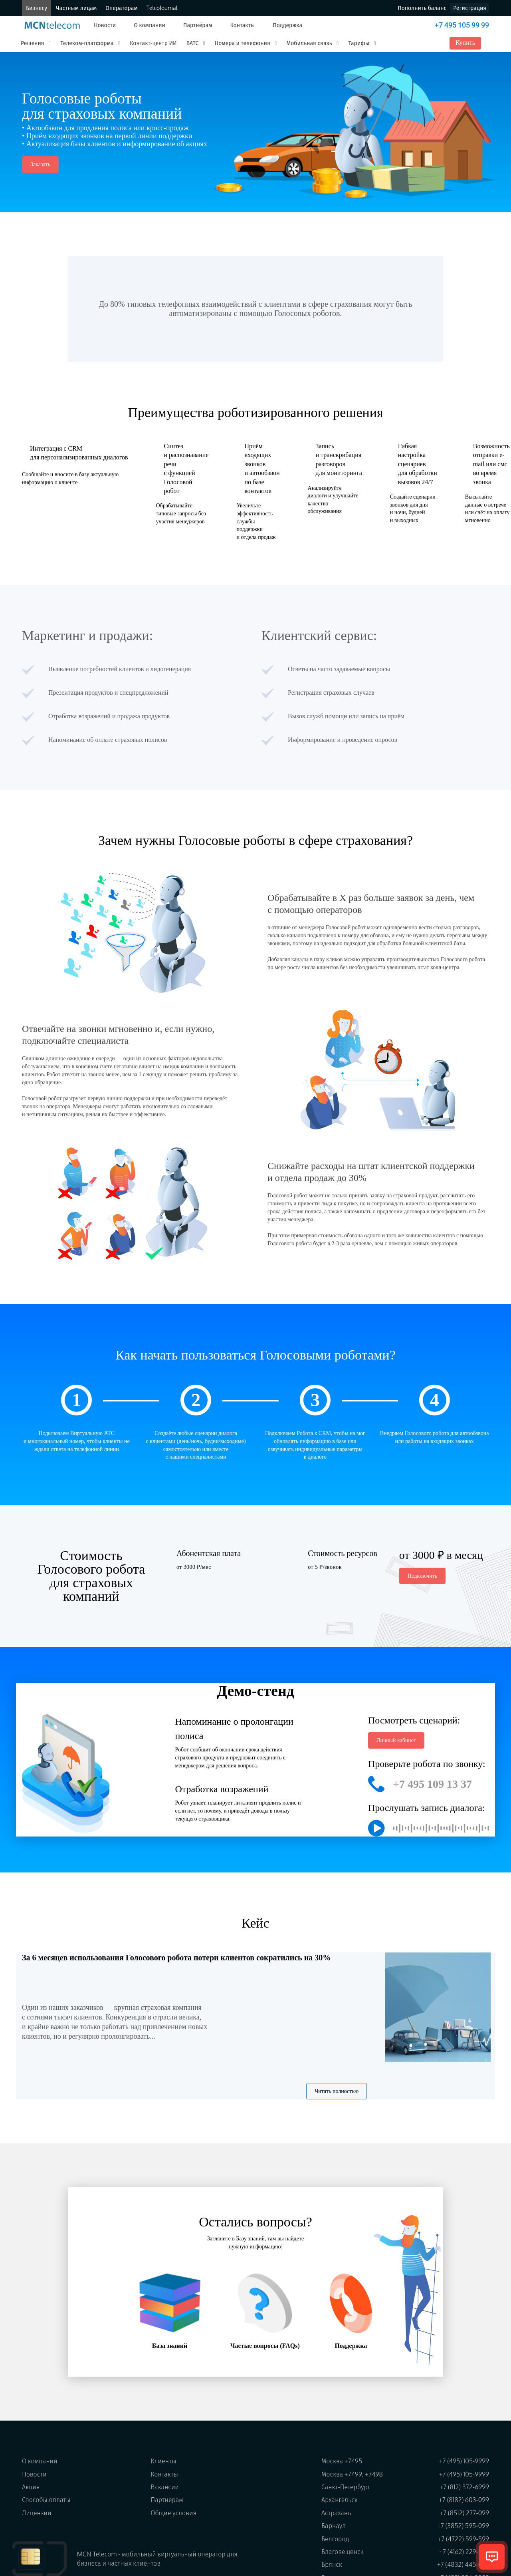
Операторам (121, 7)
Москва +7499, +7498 (352, 2474)
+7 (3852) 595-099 (463, 2526)
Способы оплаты (46, 2500)
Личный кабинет (396, 1740)
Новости (105, 25)
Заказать (40, 164)
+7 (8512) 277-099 (464, 2513)
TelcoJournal (162, 7)
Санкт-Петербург (345, 2487)
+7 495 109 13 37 (432, 1784)
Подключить (423, 1576)
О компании (149, 25)
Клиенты (163, 2461)
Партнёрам (197, 25)
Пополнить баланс (422, 7)
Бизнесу (36, 7)
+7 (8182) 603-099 (464, 2500)
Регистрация (469, 7)
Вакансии (165, 2487)
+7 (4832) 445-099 (463, 2564)
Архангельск (339, 2500)
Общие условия (174, 2513)
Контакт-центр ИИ (153, 43)
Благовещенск (342, 2552)
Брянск (331, 2564)
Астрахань (336, 2513)
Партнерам (167, 2500)
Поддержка (287, 25)
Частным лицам (76, 7)
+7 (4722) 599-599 (463, 2539)
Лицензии (36, 2513)
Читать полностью (336, 2091)
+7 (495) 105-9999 (464, 2461)
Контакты (242, 25)
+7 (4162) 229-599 (464, 2552)
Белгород (335, 2539)
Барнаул (333, 2526)
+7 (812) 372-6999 (464, 2487)
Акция (31, 2487)
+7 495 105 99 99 (462, 25)
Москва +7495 (341, 2461)
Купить (465, 42)
